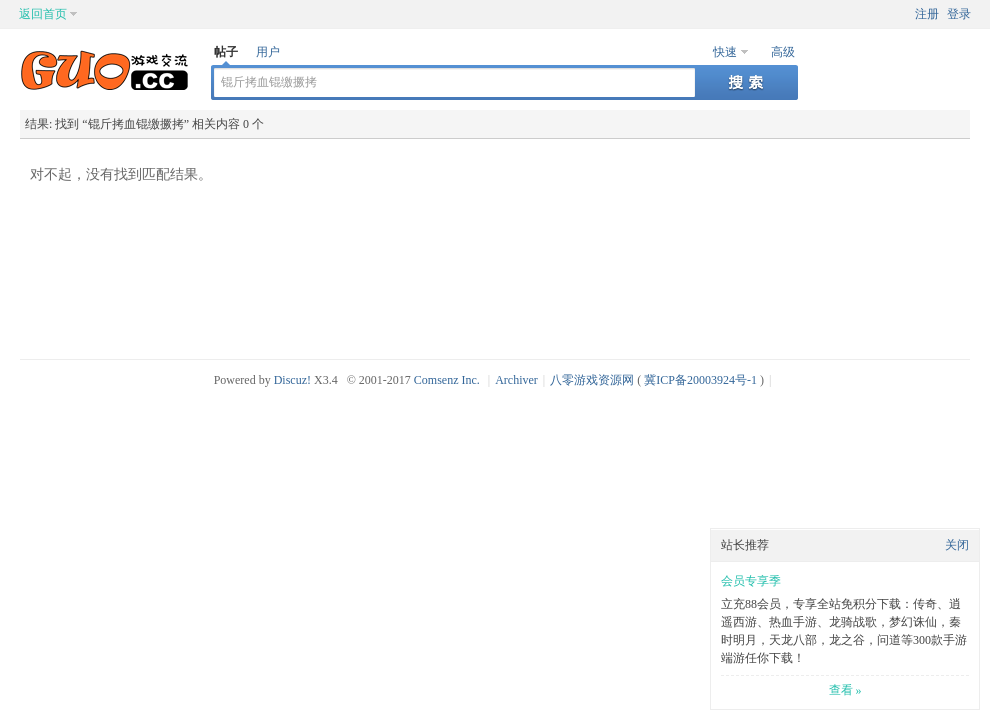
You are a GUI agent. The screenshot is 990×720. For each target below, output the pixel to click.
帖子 (226, 52)
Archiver (516, 380)
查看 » (845, 690)
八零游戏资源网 (592, 380)
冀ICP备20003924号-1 (700, 380)
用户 (268, 52)
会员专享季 (751, 581)
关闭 (957, 545)
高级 (783, 52)
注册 (927, 14)
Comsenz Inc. (447, 380)
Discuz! (292, 380)
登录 (959, 14)
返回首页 (43, 14)
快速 (725, 52)
